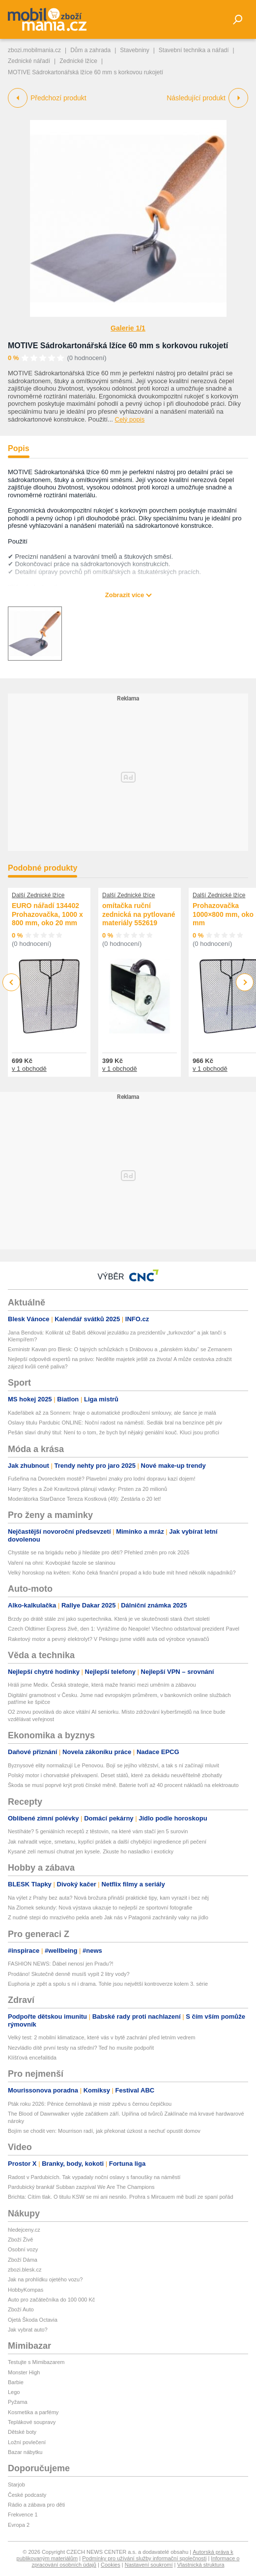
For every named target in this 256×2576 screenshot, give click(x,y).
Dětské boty (22, 2432)
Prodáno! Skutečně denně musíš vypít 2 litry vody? (69, 1974)
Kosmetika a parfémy (33, 2412)
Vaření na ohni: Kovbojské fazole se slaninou (61, 1563)
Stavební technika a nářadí (194, 50)
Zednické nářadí (29, 61)
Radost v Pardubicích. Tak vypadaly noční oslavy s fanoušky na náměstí (94, 2177)
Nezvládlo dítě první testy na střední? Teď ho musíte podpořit (81, 2048)
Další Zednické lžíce (38, 895)
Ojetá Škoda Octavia (32, 2320)
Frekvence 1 (23, 2514)
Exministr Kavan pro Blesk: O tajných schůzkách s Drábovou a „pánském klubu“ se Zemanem (120, 1349)
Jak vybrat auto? (28, 2330)
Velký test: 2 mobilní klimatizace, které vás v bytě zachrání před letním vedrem (102, 2037)
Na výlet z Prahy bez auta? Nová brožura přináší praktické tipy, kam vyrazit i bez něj (108, 1898)
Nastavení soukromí (149, 2565)
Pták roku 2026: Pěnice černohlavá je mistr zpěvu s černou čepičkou (89, 2104)
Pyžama (18, 2402)
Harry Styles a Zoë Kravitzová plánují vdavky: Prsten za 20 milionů (87, 1489)
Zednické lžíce (78, 61)
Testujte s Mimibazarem (36, 2362)
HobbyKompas (25, 2290)
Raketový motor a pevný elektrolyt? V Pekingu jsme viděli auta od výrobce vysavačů (108, 1639)
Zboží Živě (20, 2240)
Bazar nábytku (25, 2452)
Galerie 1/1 (128, 328)
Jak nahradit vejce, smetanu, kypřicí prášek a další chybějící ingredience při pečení (107, 1842)
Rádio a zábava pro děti (36, 2505)
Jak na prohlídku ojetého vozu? (45, 2279)
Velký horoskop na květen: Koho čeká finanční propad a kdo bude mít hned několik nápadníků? (122, 1573)
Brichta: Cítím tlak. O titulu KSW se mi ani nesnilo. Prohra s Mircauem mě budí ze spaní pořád (120, 2197)
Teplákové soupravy (32, 2422)
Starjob (16, 2484)
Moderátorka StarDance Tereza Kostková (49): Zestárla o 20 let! (84, 1499)
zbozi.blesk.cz (24, 2270)
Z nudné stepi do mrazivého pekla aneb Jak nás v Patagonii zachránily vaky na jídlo (108, 1917)
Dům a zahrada (90, 50)
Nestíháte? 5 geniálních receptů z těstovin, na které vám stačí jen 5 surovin (98, 1831)
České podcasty (27, 2495)
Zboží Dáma (22, 2260)
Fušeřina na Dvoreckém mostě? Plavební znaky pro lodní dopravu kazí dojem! (102, 1479)
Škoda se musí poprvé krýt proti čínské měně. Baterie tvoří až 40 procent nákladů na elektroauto (123, 1785)
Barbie (16, 2382)
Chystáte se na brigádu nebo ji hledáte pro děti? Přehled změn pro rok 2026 (98, 1552)
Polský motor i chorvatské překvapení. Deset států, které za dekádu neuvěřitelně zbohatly (115, 1775)
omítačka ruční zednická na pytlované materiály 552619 (138, 914)
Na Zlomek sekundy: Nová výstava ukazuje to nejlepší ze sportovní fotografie (100, 1907)
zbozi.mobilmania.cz (34, 50)
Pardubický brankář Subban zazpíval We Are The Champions (81, 2187)
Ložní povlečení (27, 2442)
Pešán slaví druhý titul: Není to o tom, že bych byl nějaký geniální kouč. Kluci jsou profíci (113, 1432)
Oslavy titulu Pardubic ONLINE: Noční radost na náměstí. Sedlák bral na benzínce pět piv (115, 1422)
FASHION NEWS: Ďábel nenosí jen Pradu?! (61, 1964)
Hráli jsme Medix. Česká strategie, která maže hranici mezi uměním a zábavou (102, 1685)
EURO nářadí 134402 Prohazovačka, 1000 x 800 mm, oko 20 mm (47, 914)
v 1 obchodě (29, 1068)
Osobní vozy (23, 2249)
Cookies (110, 2565)
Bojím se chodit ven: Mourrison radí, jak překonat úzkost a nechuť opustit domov (104, 2131)
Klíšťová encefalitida (32, 2058)
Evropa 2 (18, 2525)
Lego (14, 2392)
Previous (11, 982)
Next (245, 982)
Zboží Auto (21, 2309)
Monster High (24, 2372)
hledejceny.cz (24, 2230)
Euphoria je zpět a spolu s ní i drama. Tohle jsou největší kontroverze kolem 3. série (108, 1984)
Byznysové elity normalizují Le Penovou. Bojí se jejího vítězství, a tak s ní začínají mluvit (113, 1765)
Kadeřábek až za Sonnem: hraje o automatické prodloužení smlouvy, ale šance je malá (112, 1413)
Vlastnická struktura (201, 2565)
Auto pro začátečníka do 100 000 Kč (51, 2300)
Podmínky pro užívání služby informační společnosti (144, 2558)
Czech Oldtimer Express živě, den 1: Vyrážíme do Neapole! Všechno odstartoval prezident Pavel (123, 1629)
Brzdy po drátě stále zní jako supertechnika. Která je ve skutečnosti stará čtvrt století (109, 1619)
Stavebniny (134, 50)
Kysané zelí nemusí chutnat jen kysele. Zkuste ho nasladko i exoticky (90, 1851)
